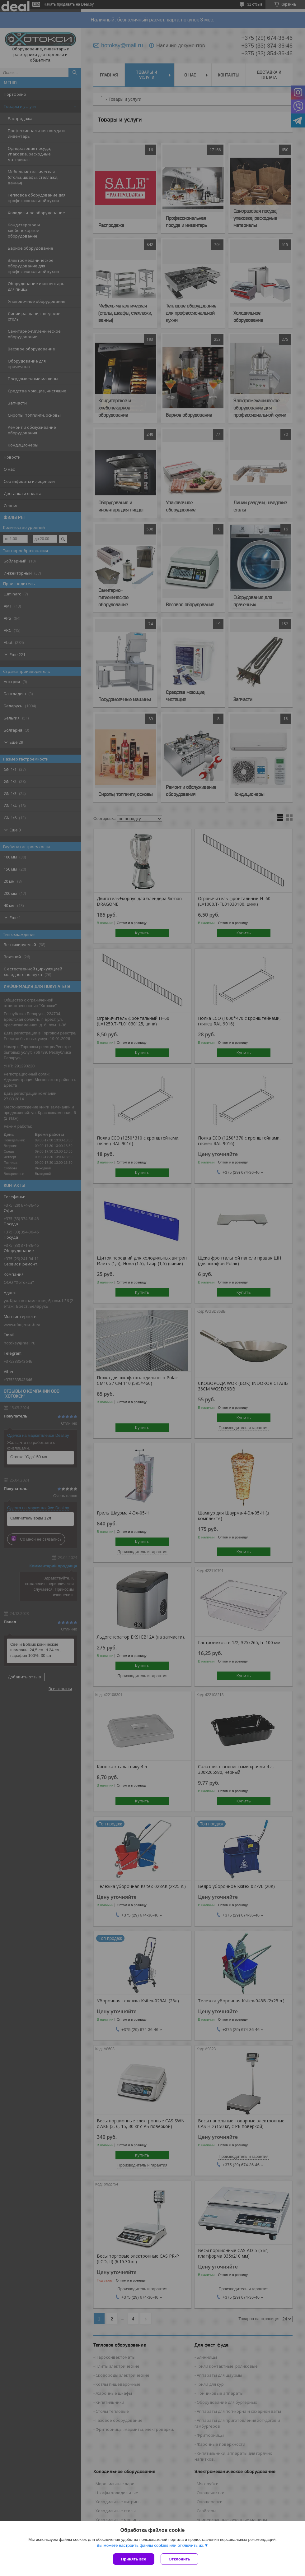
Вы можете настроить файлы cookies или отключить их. (150, 2545)
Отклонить (179, 2559)
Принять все (133, 2559)
